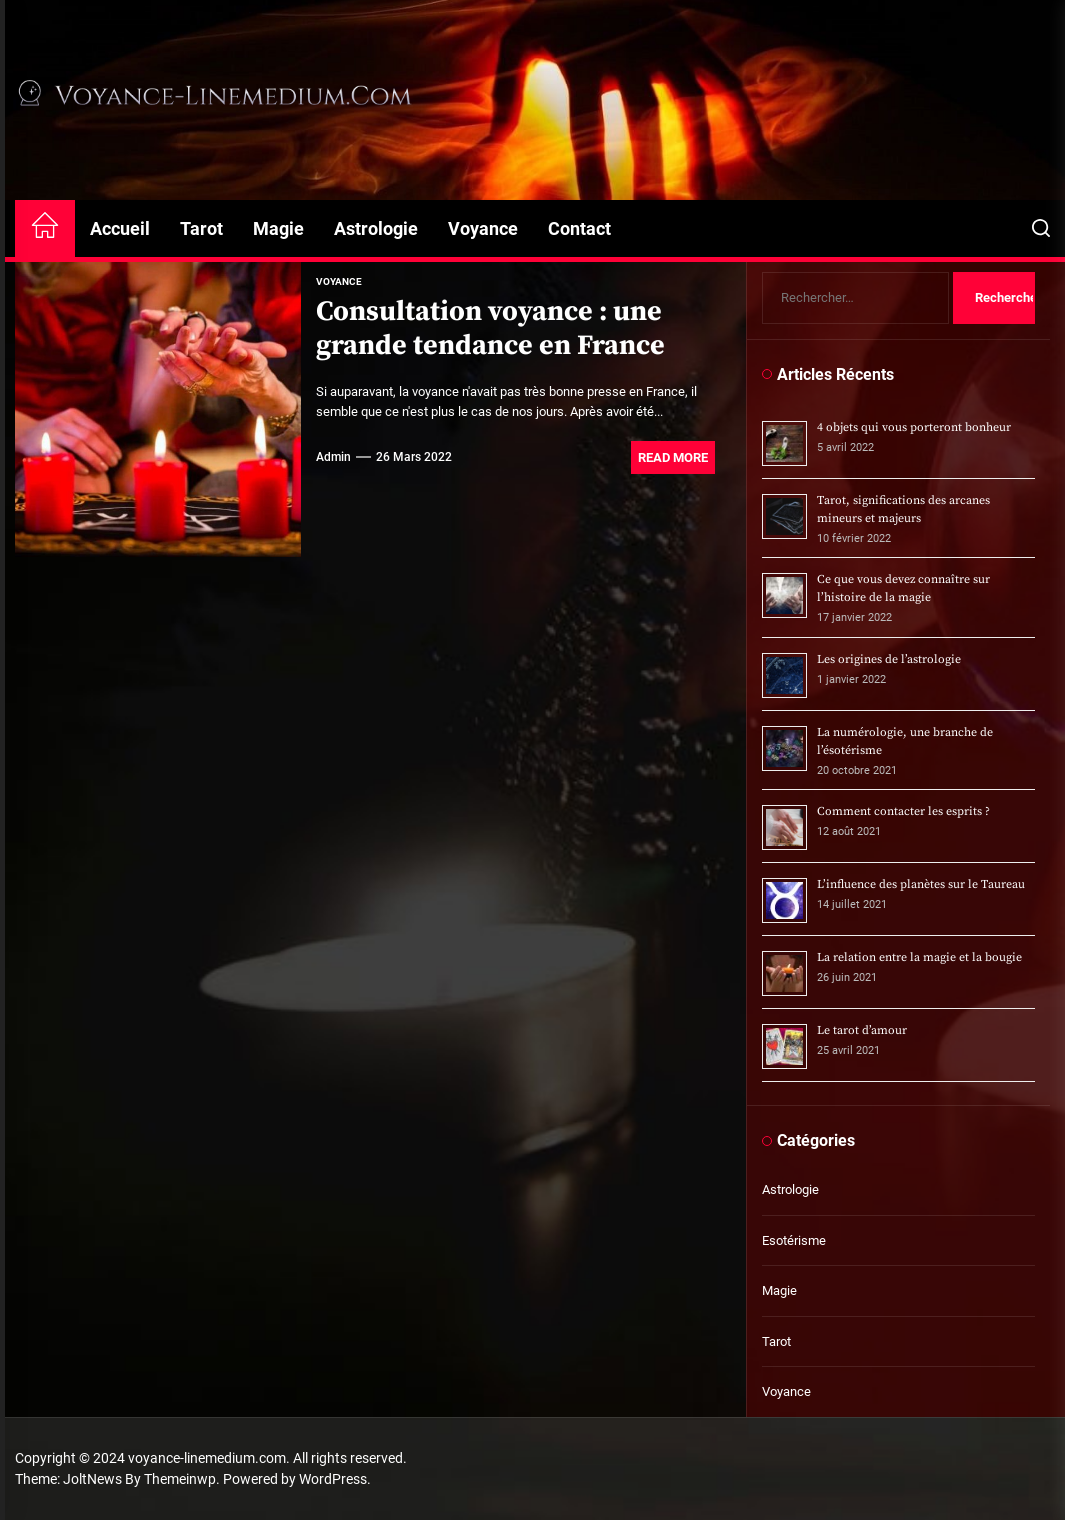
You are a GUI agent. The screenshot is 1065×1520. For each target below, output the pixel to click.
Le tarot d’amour (862, 1030)
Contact (579, 228)
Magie (278, 228)
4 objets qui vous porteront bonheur (914, 427)
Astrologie (376, 228)
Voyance (483, 228)
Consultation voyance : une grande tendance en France (490, 328)
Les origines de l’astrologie (889, 659)
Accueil (120, 228)
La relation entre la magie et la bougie (919, 957)
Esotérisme (794, 1240)
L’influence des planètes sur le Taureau (921, 884)
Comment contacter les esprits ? (903, 811)
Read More (673, 457)
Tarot (201, 228)
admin (333, 457)
